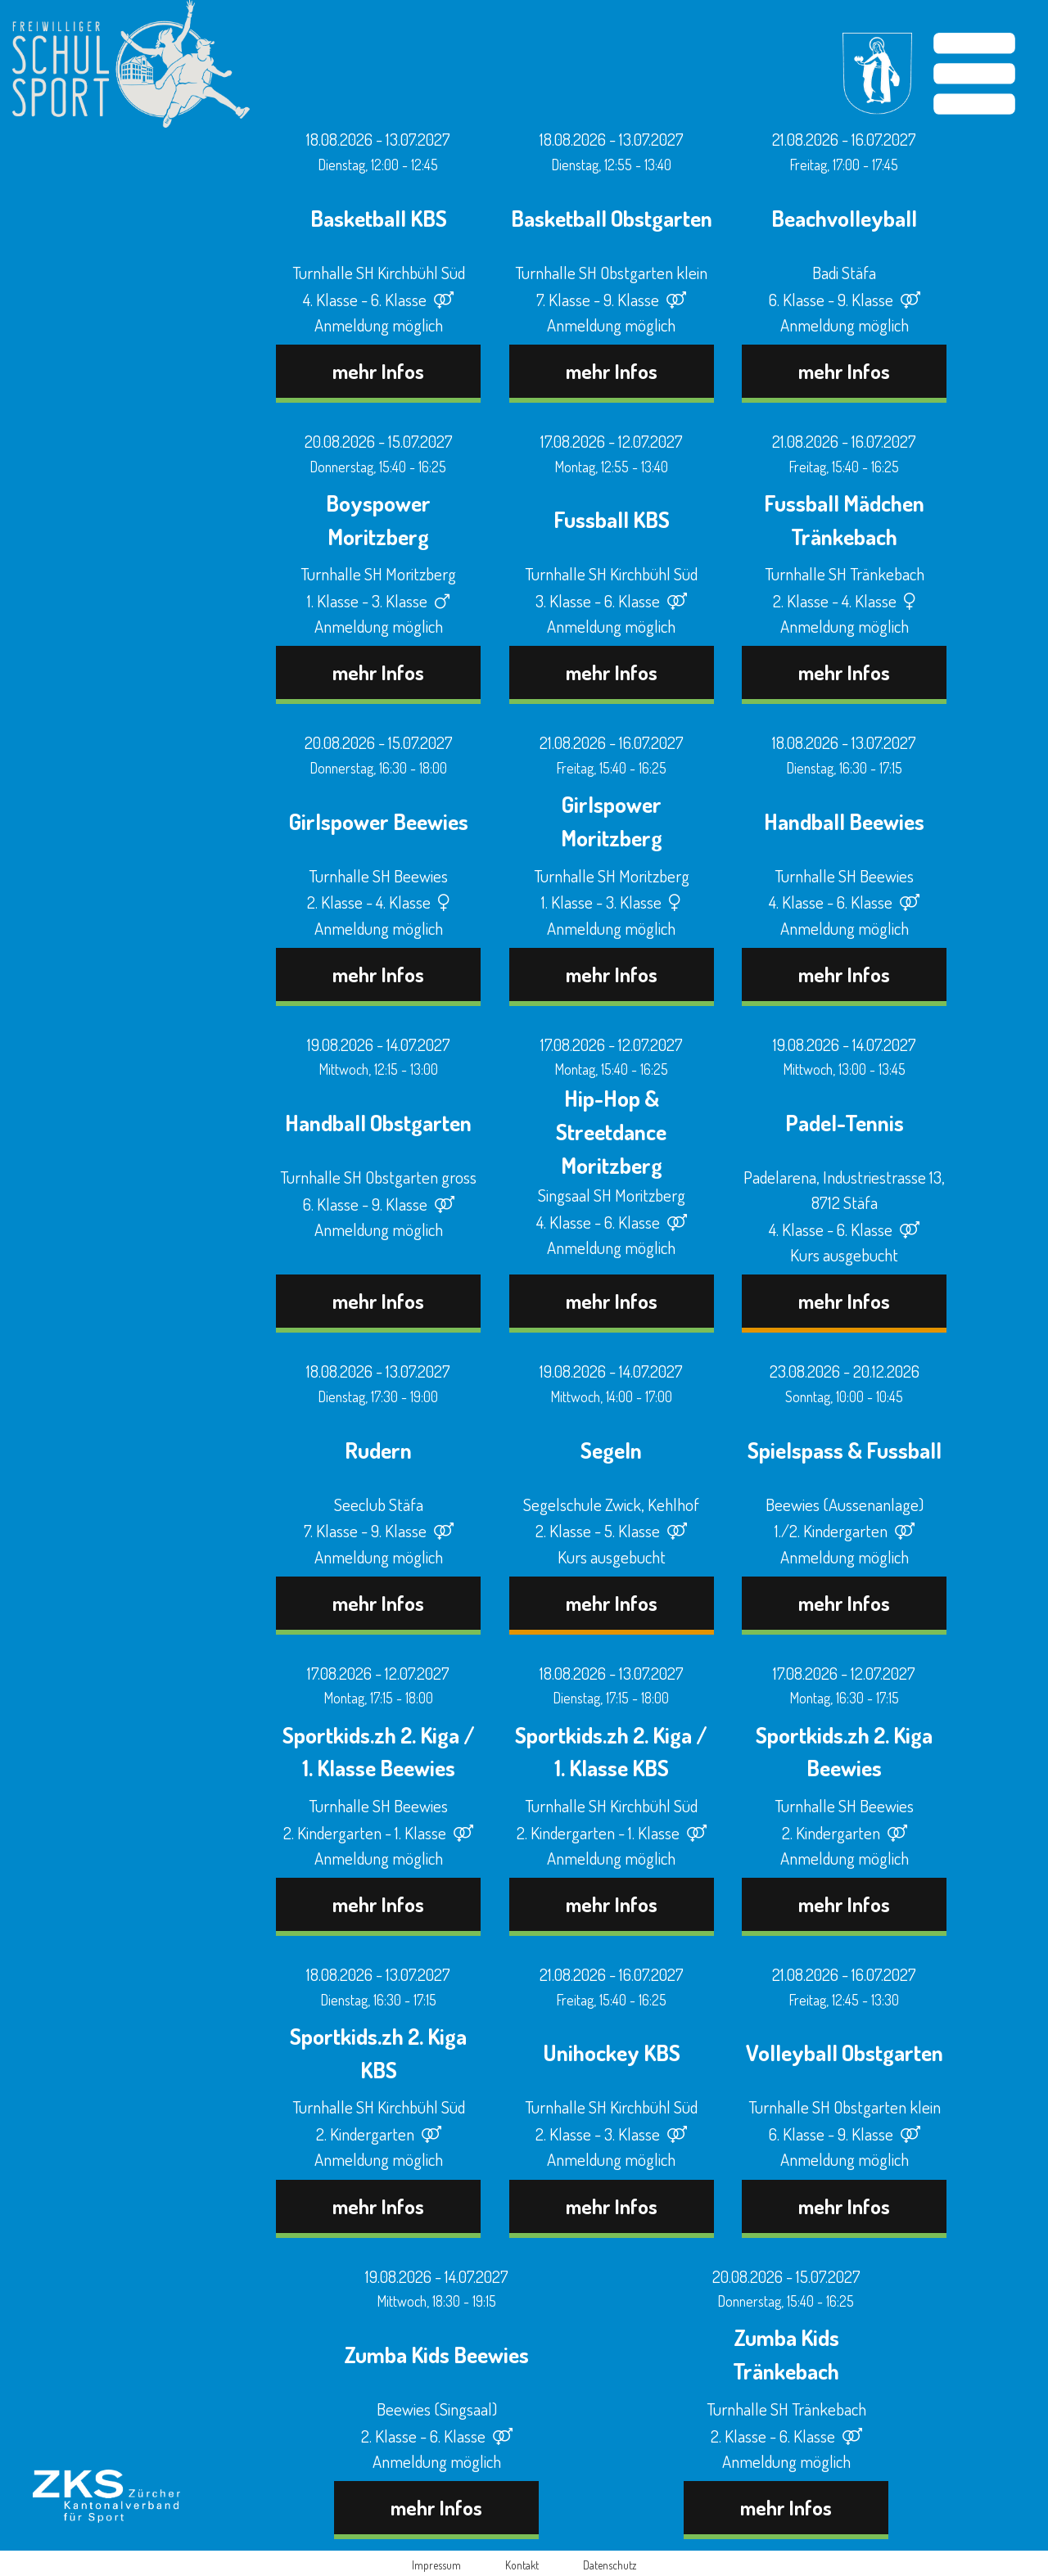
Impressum (436, 2565)
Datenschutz (609, 2565)
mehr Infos (378, 371)
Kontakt (522, 2565)
